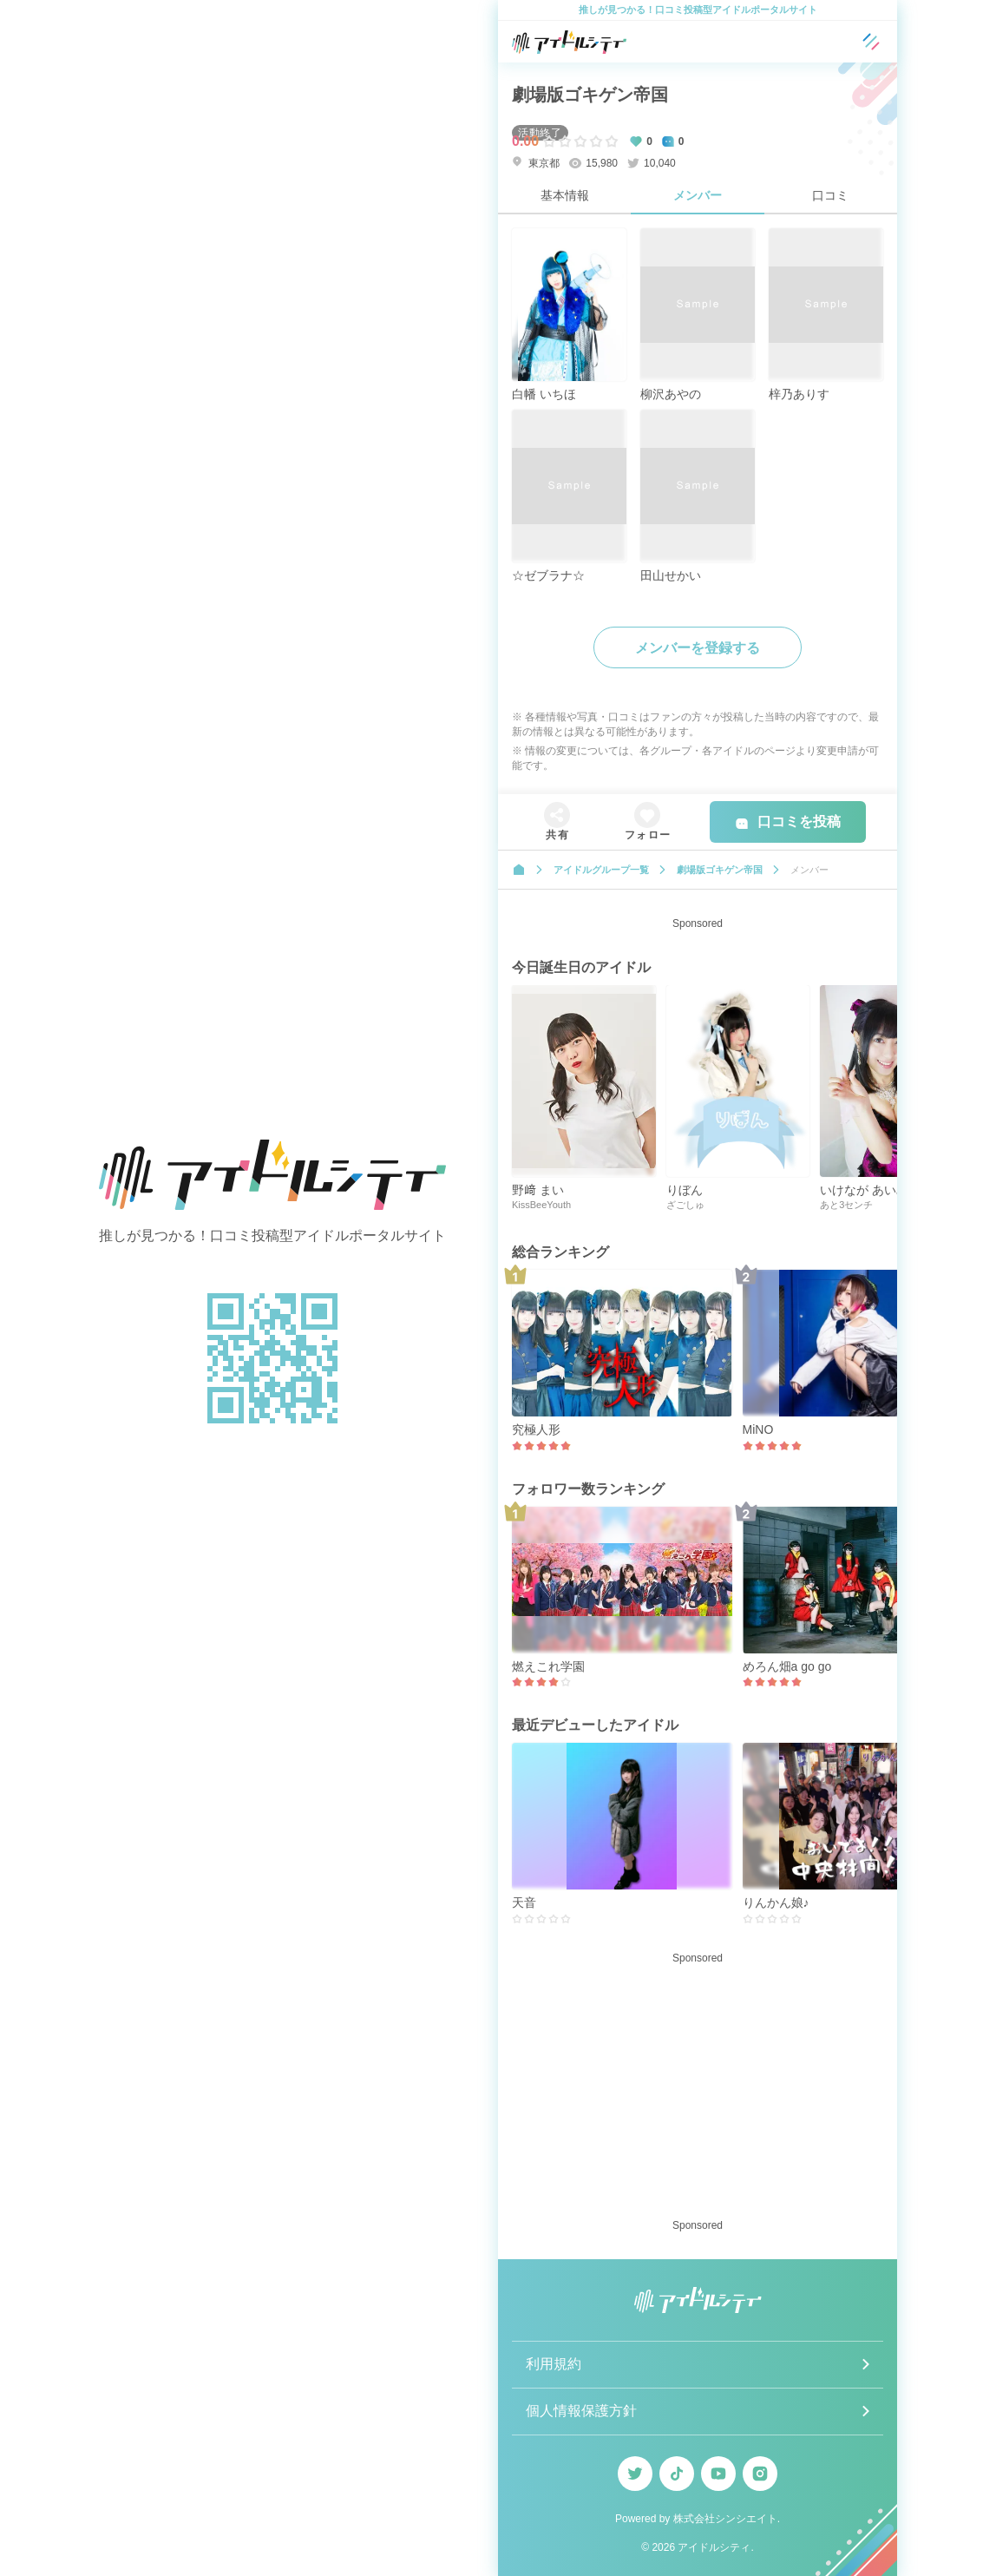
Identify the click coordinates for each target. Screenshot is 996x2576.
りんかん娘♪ (776, 1902)
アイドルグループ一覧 (601, 869)
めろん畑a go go (787, 1666)
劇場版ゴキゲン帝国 (590, 94)
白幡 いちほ (544, 394)
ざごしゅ (685, 1204)
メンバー (697, 195)
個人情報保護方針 (581, 2410)
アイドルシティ (714, 2547)
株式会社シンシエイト (725, 2519)
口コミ (830, 195)
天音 (524, 1902)
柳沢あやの (670, 394)
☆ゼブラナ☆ (548, 575)
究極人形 (536, 1429)
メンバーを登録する (697, 648)
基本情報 (565, 195)
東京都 (536, 162)
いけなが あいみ (864, 1190)
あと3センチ (846, 1204)
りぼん (684, 1190)
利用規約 (553, 2363)
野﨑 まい (538, 1190)
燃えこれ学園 (548, 1666)
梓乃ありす (799, 394)
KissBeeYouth (541, 1204)
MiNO (758, 1429)
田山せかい (670, 575)
